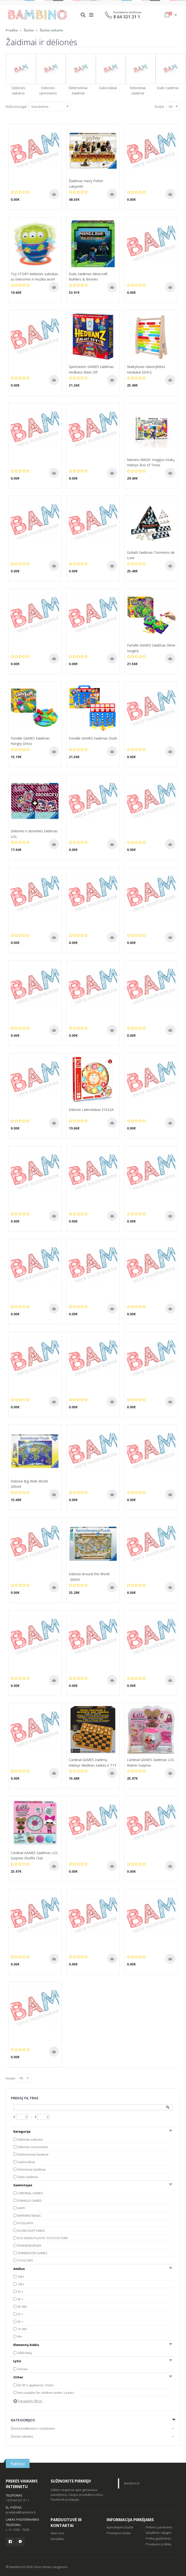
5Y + (20, 2314)
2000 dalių (24, 2353)
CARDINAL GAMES (30, 2193)
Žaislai (29, 30)
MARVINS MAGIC (29, 2215)
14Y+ (20, 2284)
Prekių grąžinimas (158, 2538)
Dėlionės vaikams (30, 2139)
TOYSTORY (25, 2260)
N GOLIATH (25, 2223)
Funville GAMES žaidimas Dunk (93, 738)
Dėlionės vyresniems (32, 2147)
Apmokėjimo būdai (120, 2527)
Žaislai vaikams (51, 30)
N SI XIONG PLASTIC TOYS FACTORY (42, 2238)
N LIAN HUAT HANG (31, 2230)
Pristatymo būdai (119, 2533)
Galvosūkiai (108, 88)
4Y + (20, 2299)
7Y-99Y (22, 2329)
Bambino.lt (131, 2484)
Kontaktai (57, 2539)
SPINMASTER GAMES (32, 2253)
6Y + (20, 2321)
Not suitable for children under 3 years (45, 2392)
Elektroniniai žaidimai (32, 2154)
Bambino (18, 2464)
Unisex (22, 2369)
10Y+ (20, 2276)
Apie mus (57, 2533)
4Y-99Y (22, 2306)
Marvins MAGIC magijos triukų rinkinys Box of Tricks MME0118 (151, 465)
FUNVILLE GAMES (29, 2200)
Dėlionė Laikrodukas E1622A (91, 1110)
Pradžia (12, 30)
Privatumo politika (158, 2544)
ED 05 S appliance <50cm (35, 2385)
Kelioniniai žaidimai (31, 2169)
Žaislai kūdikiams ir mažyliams (33, 2428)
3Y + (20, 2291)
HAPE (21, 2208)
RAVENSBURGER (29, 2245)
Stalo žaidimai (167, 88)
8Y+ (20, 2336)
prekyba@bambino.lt (21, 2513)
